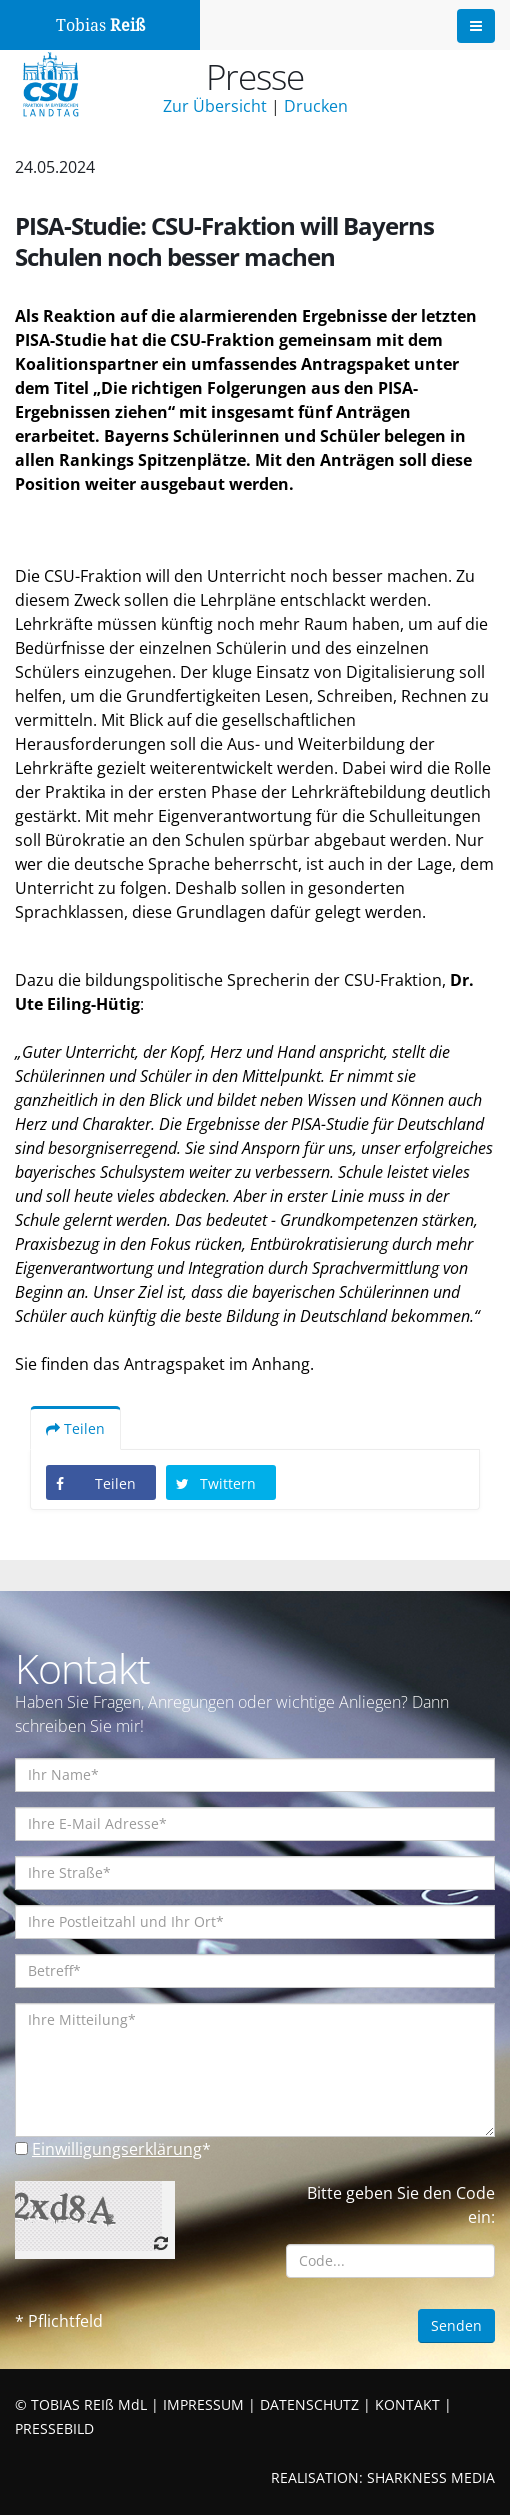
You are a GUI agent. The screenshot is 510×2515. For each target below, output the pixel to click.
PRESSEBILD (54, 2428)
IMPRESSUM (203, 2404)
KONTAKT (407, 2404)
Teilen (75, 1428)
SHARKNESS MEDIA (431, 2477)
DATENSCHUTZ (309, 2404)
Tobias (100, 25)
